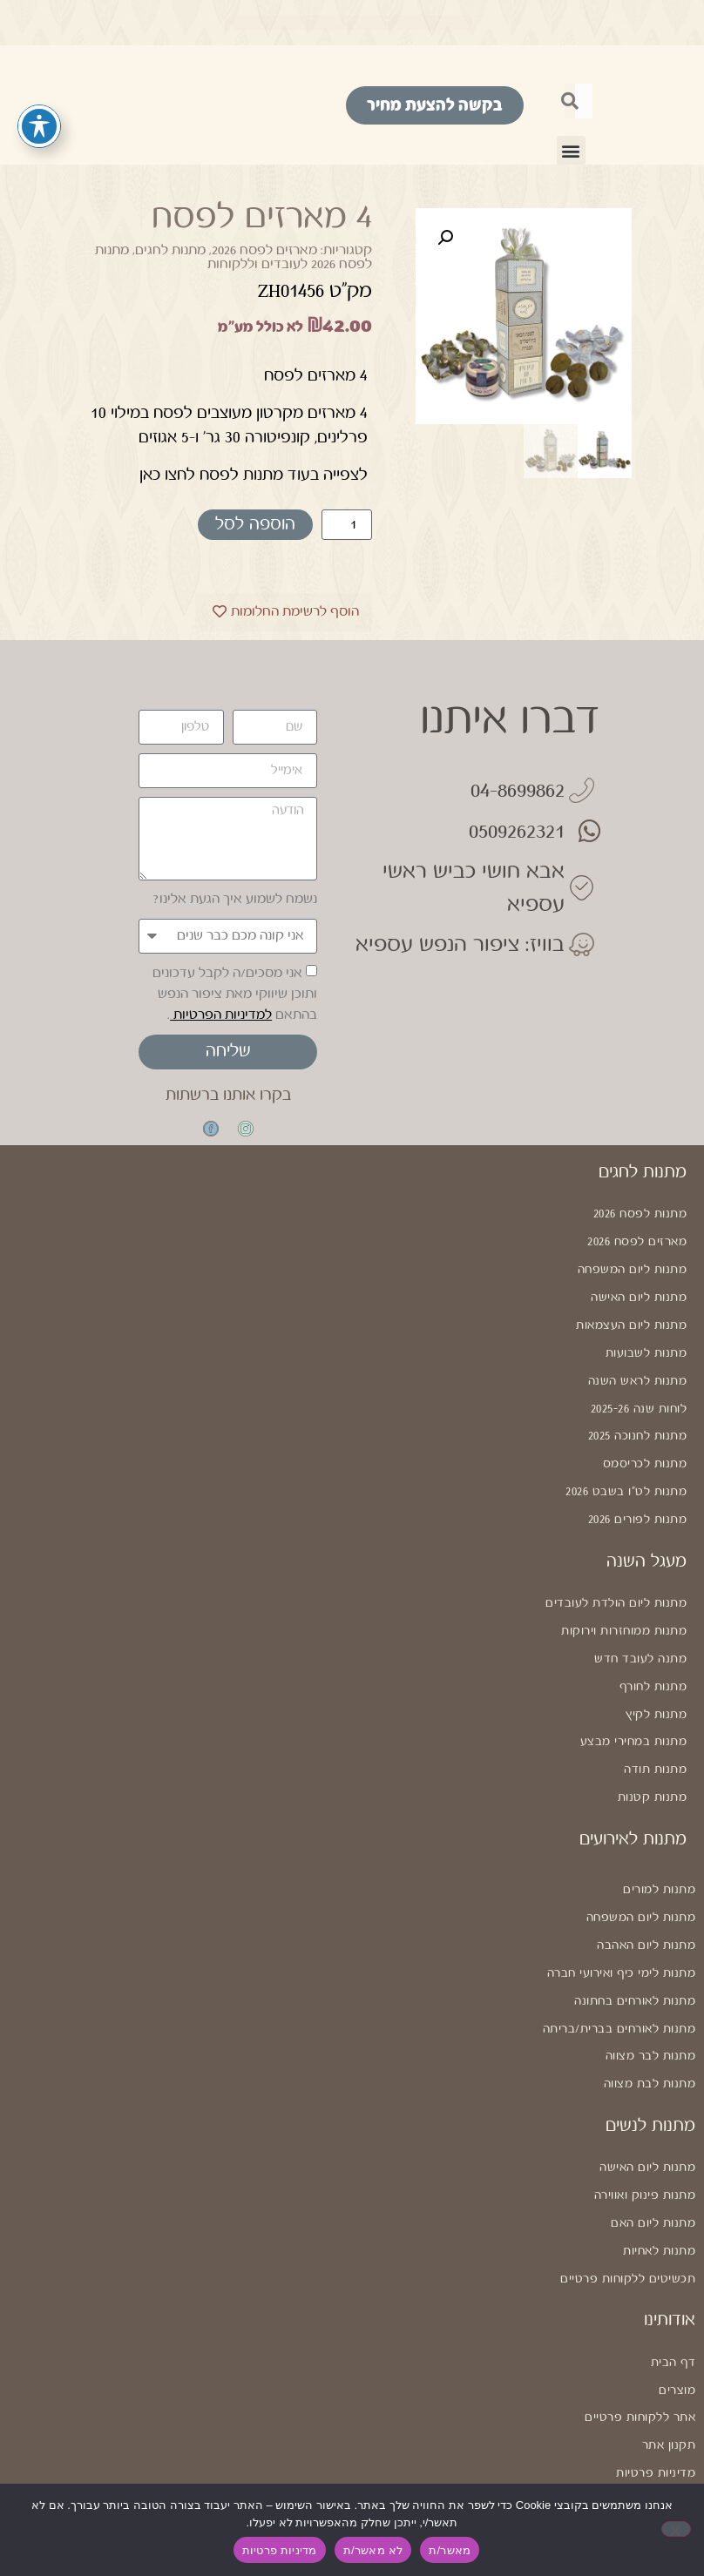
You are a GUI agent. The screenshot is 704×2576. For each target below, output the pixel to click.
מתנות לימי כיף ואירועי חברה (621, 1922)
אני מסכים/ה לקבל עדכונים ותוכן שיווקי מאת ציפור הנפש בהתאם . (234, 994)
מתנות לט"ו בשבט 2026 (626, 1469)
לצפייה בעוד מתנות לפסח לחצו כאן (253, 474)
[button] (571, 150)
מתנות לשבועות (646, 1341)
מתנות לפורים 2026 (637, 1494)
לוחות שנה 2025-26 (639, 1392)
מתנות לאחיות (659, 2182)
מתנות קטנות (652, 1755)
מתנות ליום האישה (639, 1290)
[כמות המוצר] (347, 524)
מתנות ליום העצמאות (631, 1316)
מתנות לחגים (170, 250)
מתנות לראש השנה (637, 1366)
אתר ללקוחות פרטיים (640, 2341)
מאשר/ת (449, 2550)
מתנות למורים (659, 1845)
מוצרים (677, 2315)
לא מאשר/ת (373, 2550)
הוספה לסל (255, 525)
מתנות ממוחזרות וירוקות (624, 1601)
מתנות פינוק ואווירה (645, 2131)
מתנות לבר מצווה (651, 1999)
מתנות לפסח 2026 (640, 1213)
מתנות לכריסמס (645, 1444)
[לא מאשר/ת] (676, 2529)
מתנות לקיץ (656, 1678)
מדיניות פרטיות (655, 2392)
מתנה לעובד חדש (640, 1628)
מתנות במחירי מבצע (633, 1704)
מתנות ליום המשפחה (632, 1264)
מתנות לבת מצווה (650, 2025)
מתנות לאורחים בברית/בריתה (619, 1973)
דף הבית (673, 2289)
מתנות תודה (655, 1729)
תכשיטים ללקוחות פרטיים (627, 2208)
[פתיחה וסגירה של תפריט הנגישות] (39, 126)
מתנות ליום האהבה (646, 1897)
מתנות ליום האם (653, 2157)
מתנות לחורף (653, 1653)
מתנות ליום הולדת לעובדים (616, 1576)
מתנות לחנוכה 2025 (637, 1418)
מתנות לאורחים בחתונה (634, 1947)
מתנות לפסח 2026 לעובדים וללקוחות (233, 257)
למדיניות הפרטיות (221, 1015)
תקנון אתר (669, 2366)
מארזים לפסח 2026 (264, 250)
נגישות (678, 2417)
